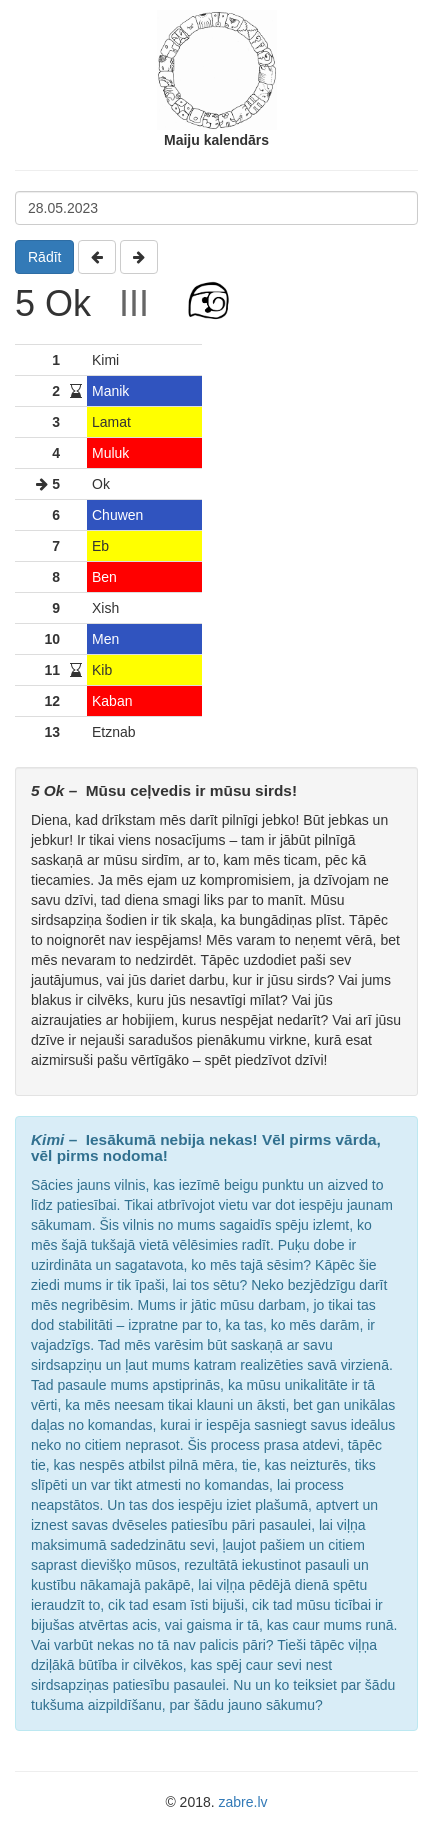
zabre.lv (243, 1802)
